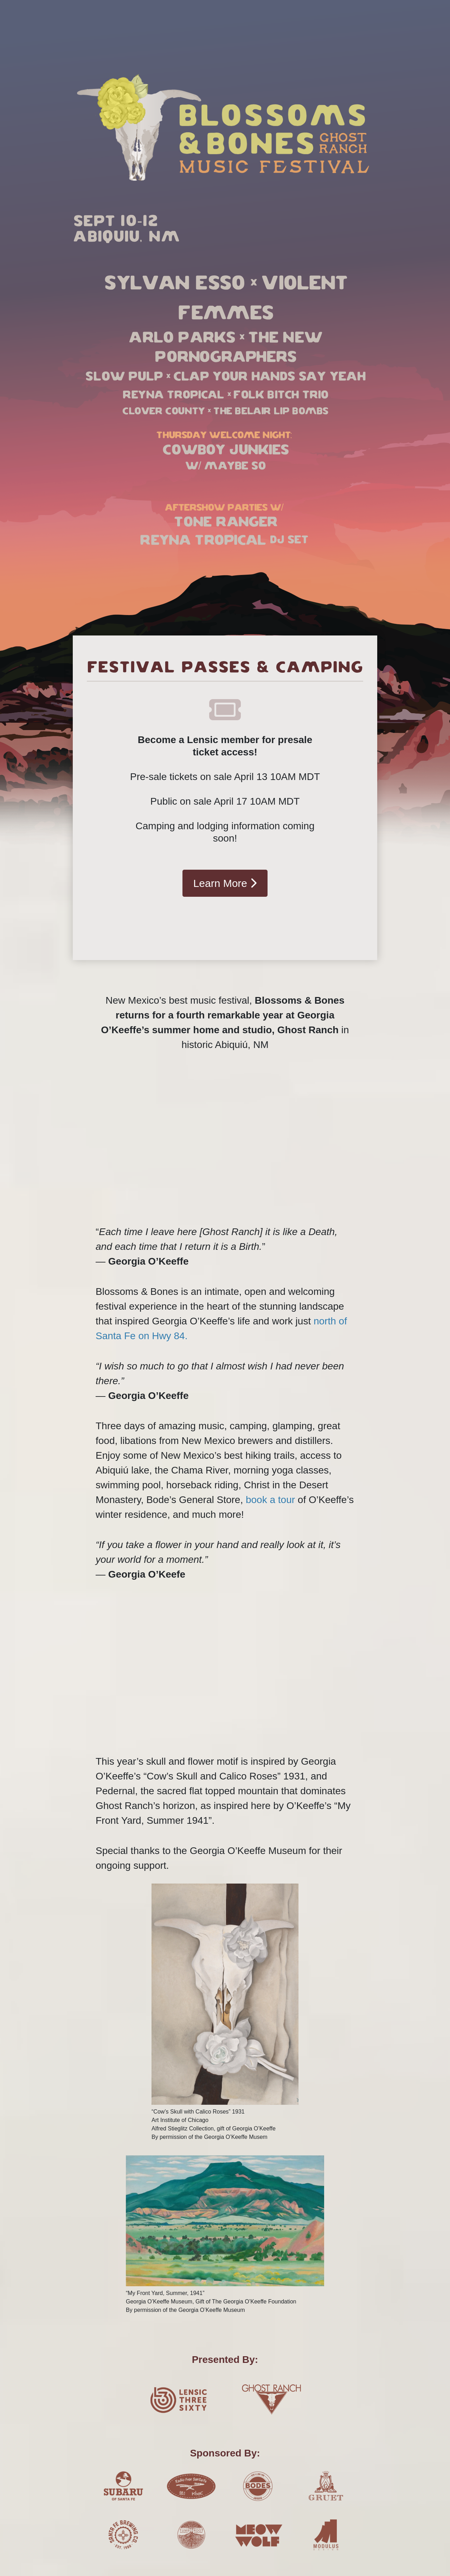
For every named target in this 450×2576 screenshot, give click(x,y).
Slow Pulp (123, 376)
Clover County (163, 411)
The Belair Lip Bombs (270, 411)
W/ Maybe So (225, 466)
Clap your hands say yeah (269, 376)
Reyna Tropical (173, 395)
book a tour (270, 1499)
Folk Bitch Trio (280, 395)
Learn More (225, 883)
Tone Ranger (225, 522)
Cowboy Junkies (225, 450)
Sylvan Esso (174, 284)
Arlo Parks (181, 338)
